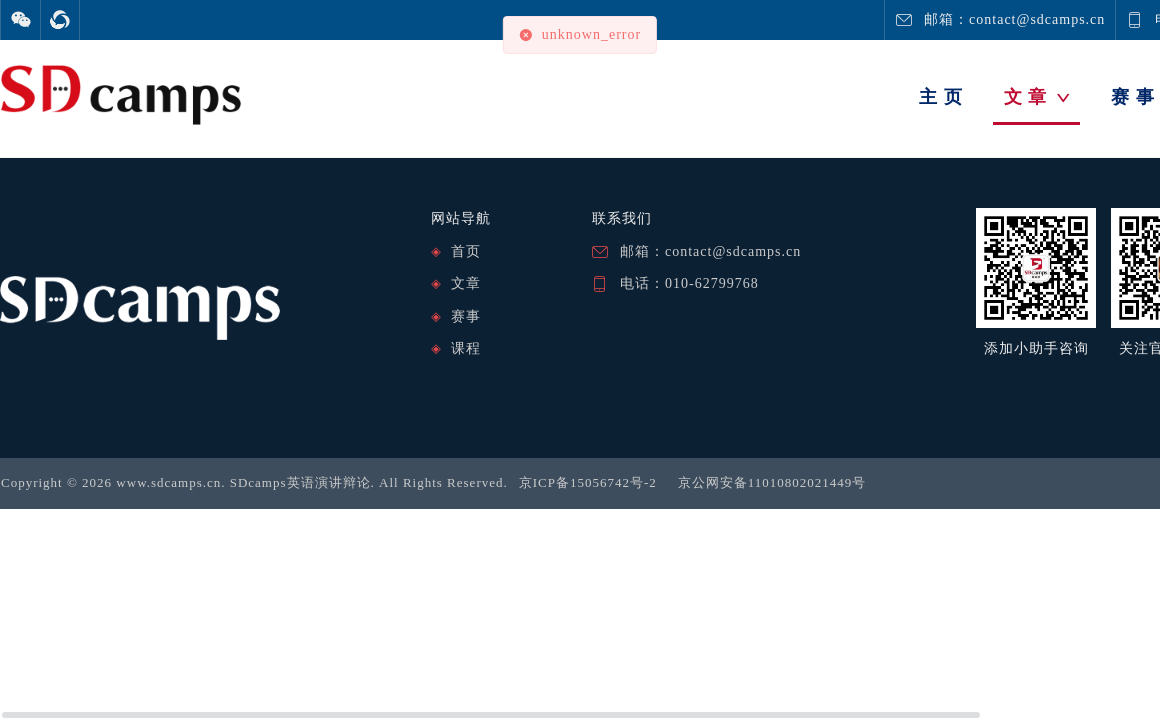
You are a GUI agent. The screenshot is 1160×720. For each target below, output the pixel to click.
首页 (466, 251)
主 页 (941, 97)
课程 (466, 348)
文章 (466, 283)
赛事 (466, 316)
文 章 (1037, 97)
